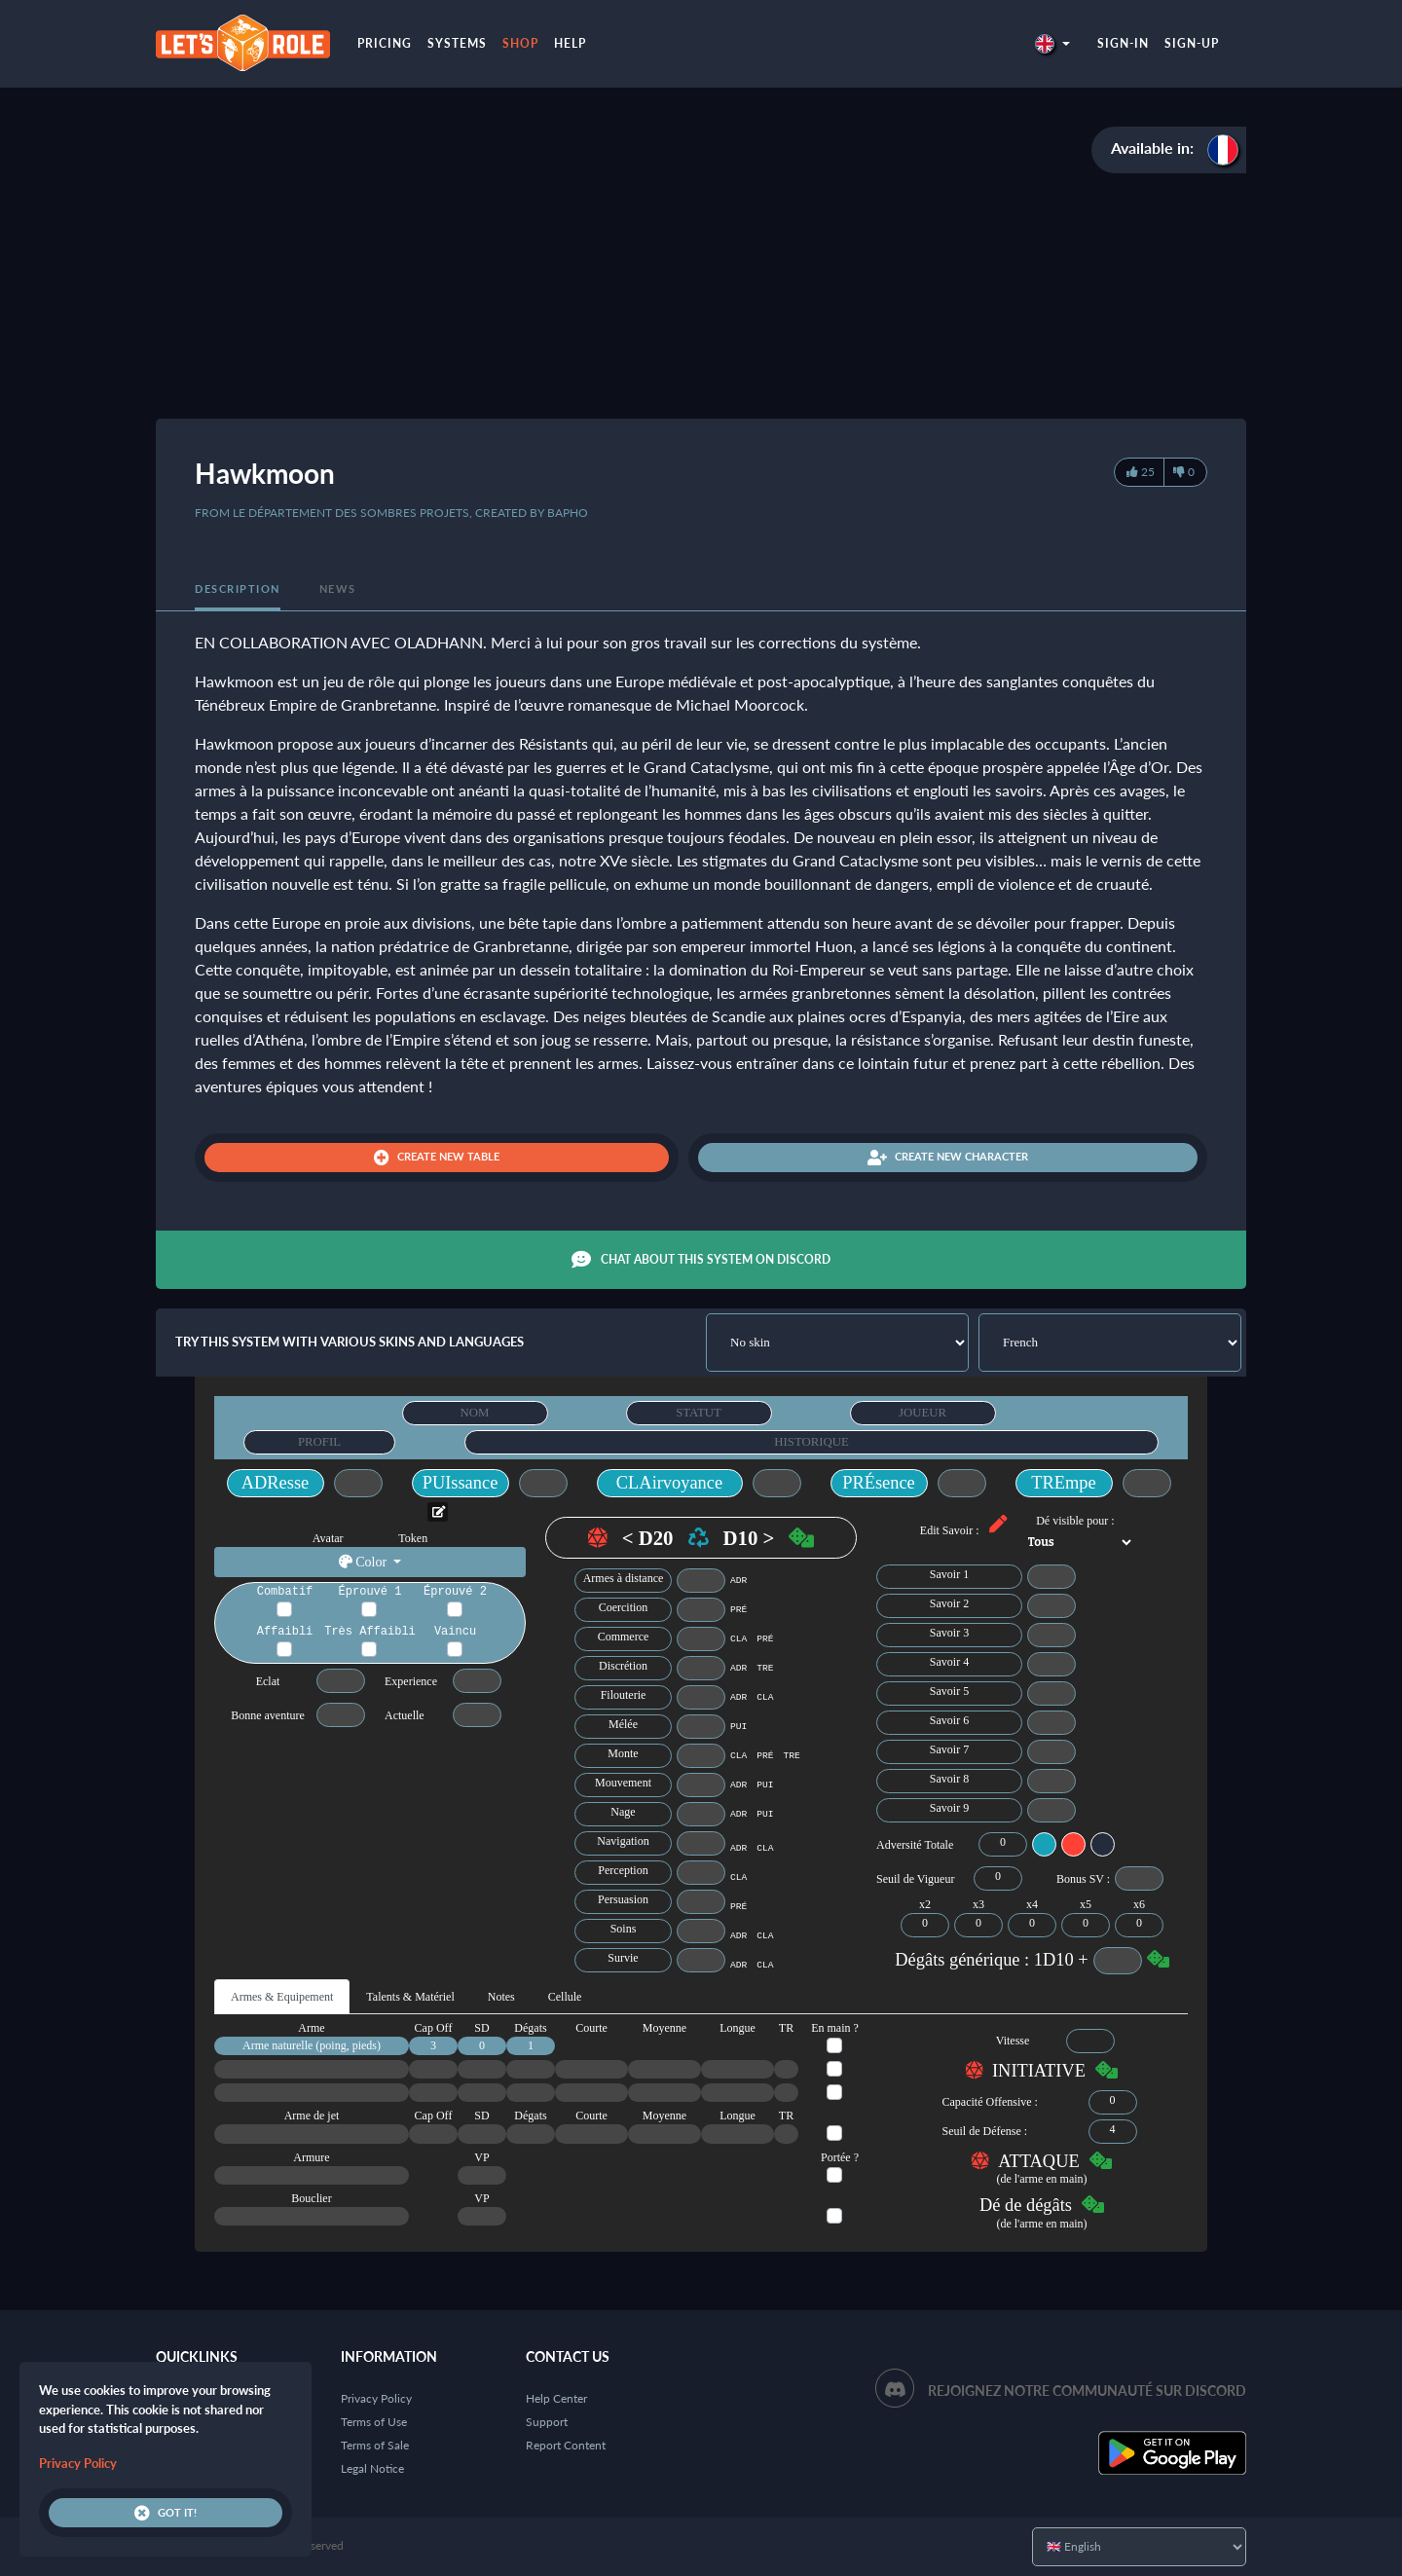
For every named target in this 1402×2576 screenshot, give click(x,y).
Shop (520, 43)
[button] (1052, 43)
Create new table (436, 1157)
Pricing (384, 43)
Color (364, 1562)
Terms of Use (374, 2421)
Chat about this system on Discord (701, 1260)
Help (570, 43)
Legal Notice (372, 2468)
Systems (457, 43)
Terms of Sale (375, 2445)
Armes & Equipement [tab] (282, 1997)
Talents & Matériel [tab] (410, 1997)
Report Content (566, 2445)
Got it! (165, 2513)
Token (412, 1538)
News (337, 588)
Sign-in (1123, 43)
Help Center (556, 2398)
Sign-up (1191, 43)
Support (547, 2421)
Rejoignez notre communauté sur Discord (1087, 2390)
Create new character (947, 1157)
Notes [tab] (501, 1997)
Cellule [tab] (565, 1997)
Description (237, 588)
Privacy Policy (376, 2398)
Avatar (328, 1538)
